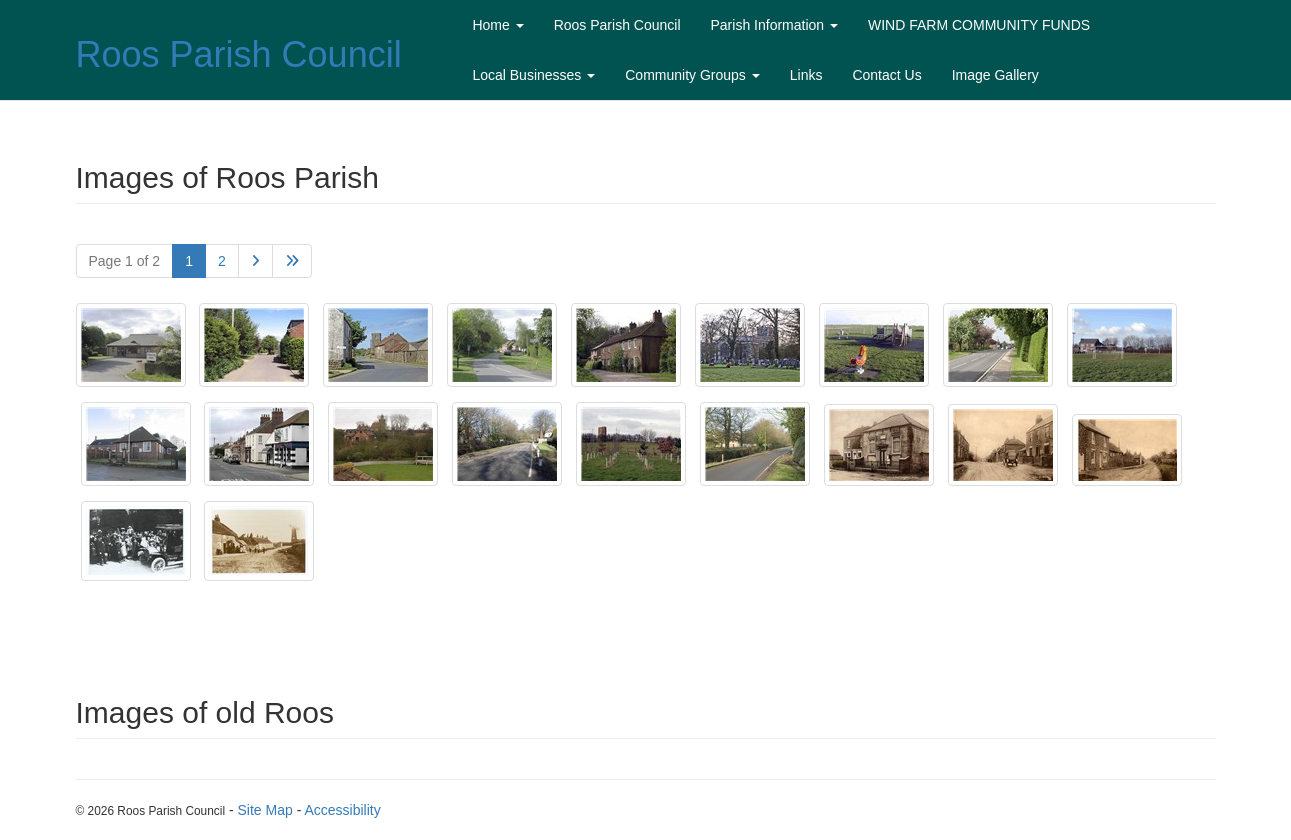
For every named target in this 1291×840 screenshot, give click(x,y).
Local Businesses (533, 75)
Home (497, 25)
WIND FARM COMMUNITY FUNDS (979, 25)
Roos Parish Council (239, 54)
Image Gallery (995, 75)
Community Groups (692, 75)
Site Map (265, 810)
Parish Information (775, 25)
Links (806, 75)
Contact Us (886, 75)
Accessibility (342, 810)
